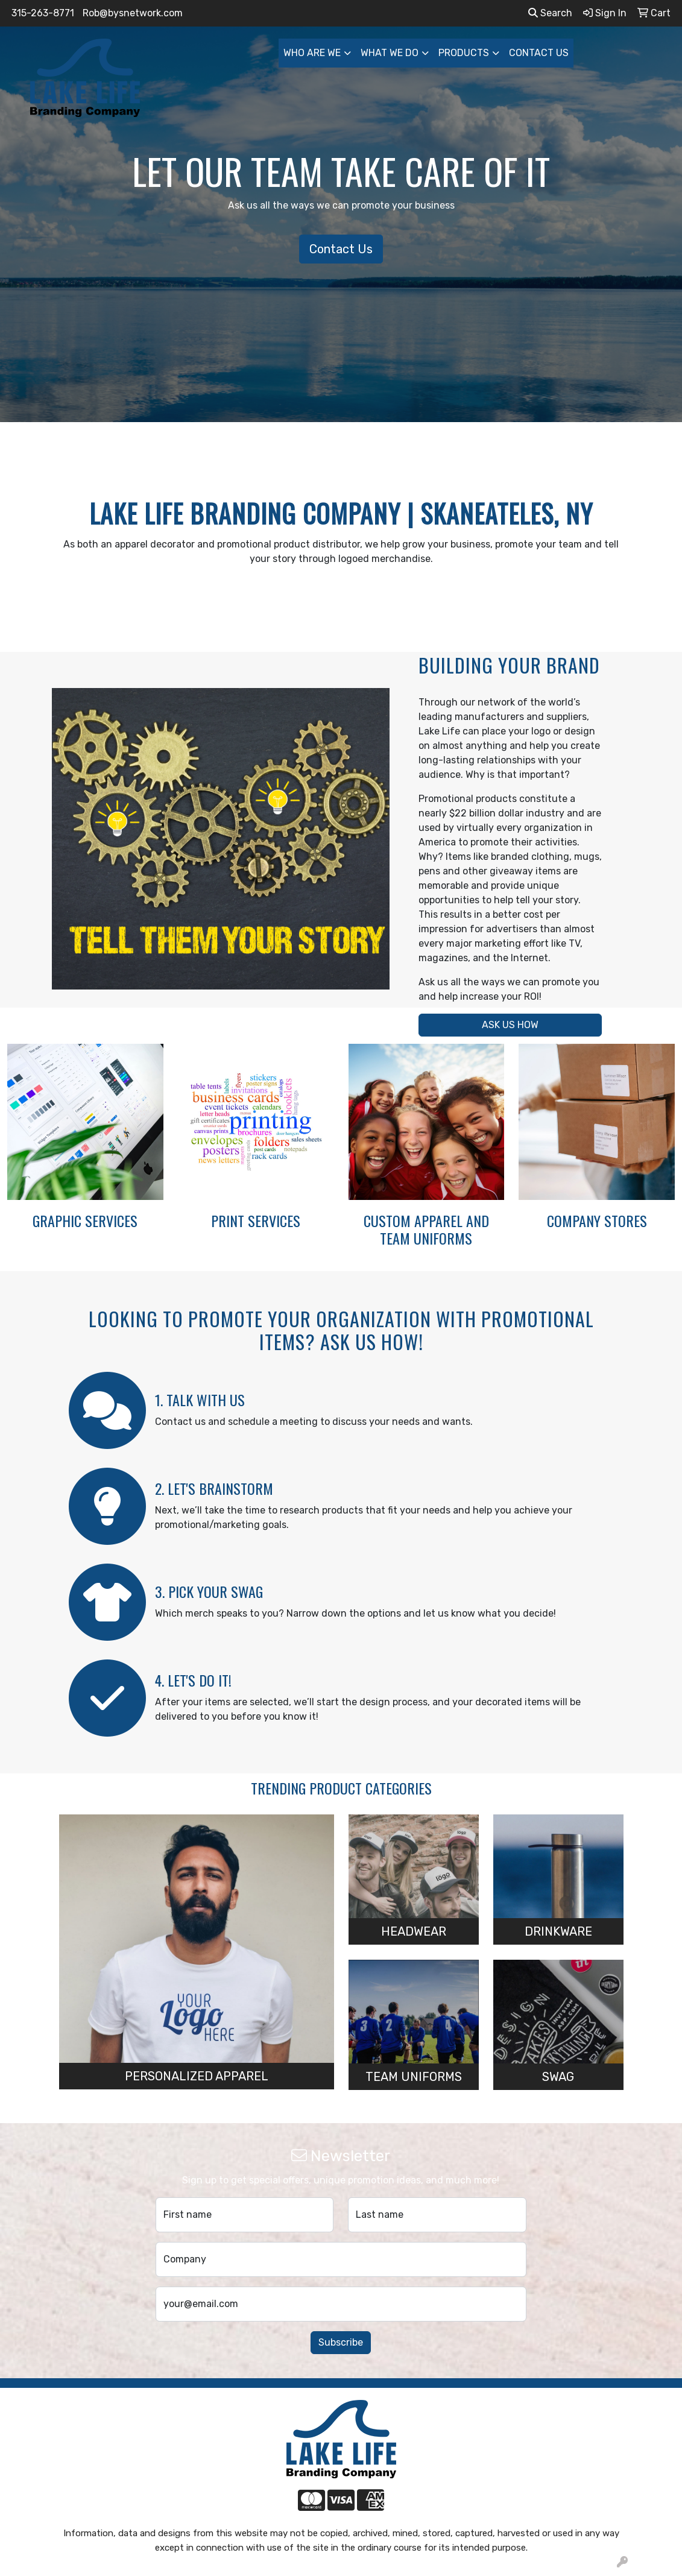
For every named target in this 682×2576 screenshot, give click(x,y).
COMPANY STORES (597, 1220)
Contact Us (341, 249)
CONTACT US (539, 52)
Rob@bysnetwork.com (133, 13)
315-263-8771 (42, 13)
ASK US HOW (510, 1025)
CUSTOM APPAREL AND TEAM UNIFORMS (426, 1229)
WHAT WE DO (389, 52)
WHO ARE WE (312, 52)
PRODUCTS (463, 52)
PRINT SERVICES (255, 1220)
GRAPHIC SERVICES (85, 1220)
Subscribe (340, 2342)
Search (550, 13)
